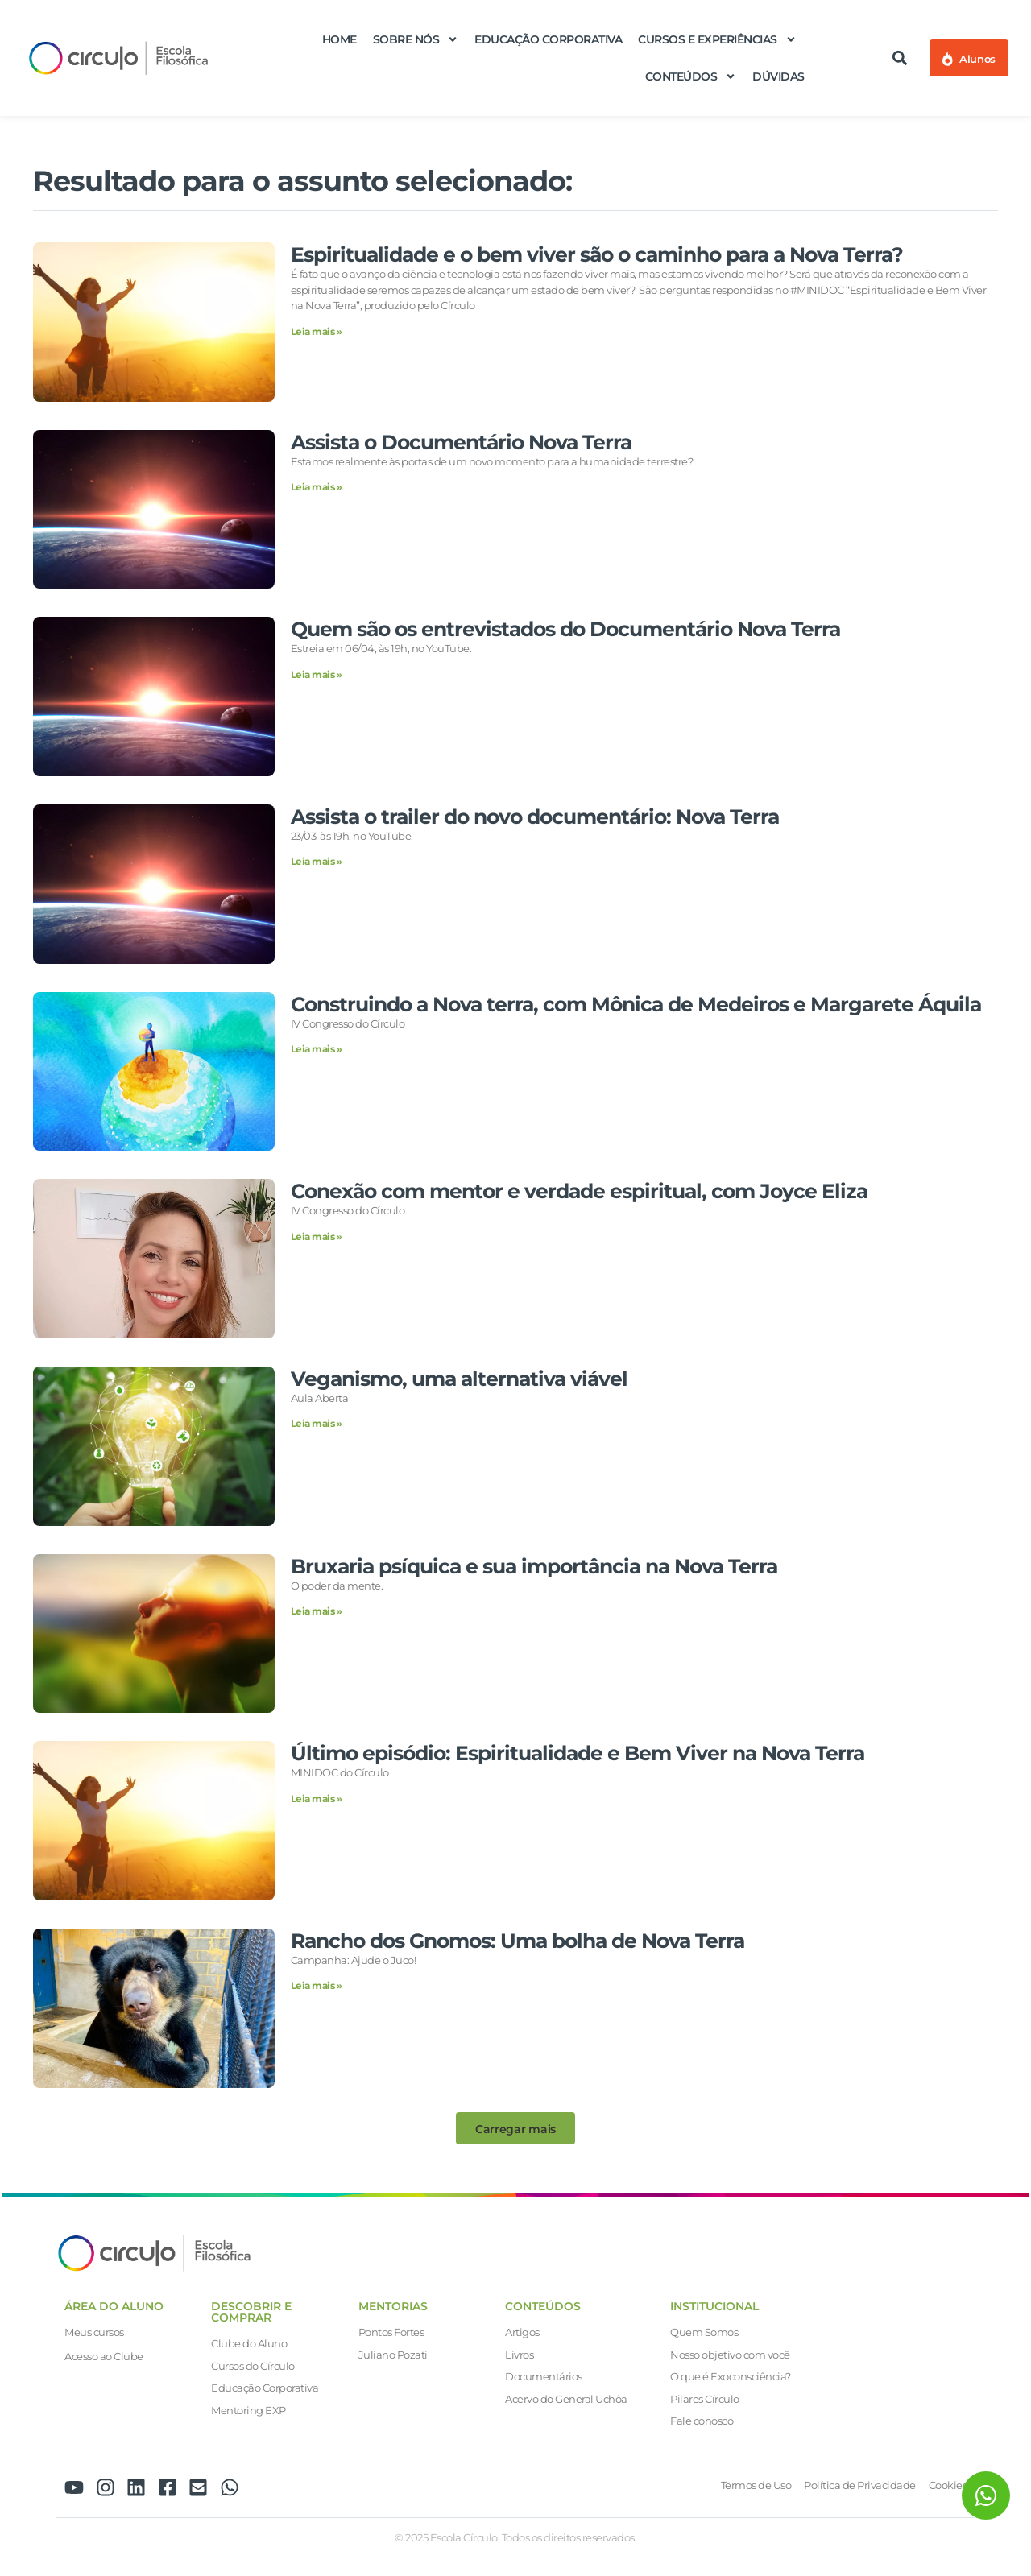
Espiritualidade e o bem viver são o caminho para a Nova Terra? (597, 254)
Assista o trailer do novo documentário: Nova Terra (535, 816)
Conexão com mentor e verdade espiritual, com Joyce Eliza (579, 1191)
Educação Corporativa (548, 39)
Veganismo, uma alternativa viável (459, 1379)
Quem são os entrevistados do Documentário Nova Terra (565, 629)
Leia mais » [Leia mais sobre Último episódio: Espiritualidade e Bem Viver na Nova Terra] (316, 1798)
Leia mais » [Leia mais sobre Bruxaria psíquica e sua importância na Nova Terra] (316, 1611)
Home (339, 39)
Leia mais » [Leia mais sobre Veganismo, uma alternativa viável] (316, 1423)
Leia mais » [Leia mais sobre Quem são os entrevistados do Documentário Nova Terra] (316, 674)
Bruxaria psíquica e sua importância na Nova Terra (534, 1566)
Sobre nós (416, 39)
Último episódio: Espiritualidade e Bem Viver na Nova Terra (577, 1753)
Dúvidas (778, 76)
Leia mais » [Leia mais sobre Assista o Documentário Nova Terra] (316, 487)
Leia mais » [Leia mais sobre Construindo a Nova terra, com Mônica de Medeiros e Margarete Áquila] (316, 1049)
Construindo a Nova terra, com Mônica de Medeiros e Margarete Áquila (636, 1004)
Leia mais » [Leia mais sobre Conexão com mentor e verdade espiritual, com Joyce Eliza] (316, 1236)
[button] (900, 58)
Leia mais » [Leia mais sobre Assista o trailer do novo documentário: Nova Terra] (316, 861)
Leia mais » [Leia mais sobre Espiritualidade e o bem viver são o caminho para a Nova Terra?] (316, 331)
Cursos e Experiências (717, 39)
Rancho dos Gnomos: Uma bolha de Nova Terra (517, 1941)
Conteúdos (691, 76)
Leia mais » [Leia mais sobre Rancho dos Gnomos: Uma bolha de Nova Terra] (316, 1985)
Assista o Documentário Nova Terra (461, 442)
